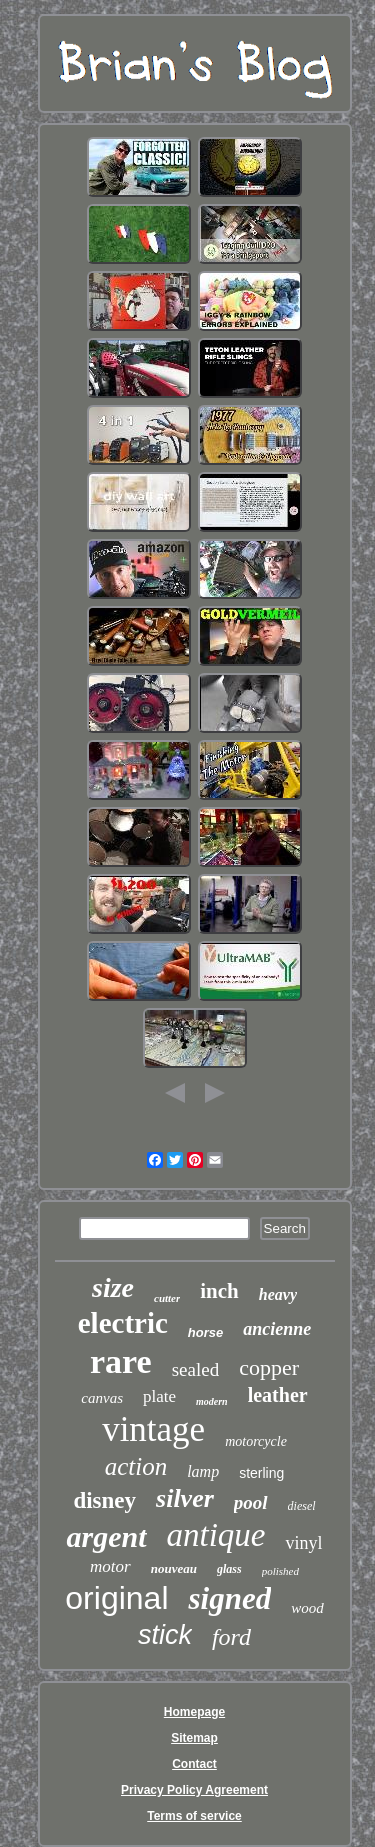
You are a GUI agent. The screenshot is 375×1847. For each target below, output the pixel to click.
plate (159, 1396)
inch (219, 1291)
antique (216, 1535)
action (136, 1466)
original (116, 1598)
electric (123, 1323)
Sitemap (194, 1738)
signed (229, 1598)
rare (121, 1361)
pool (251, 1502)
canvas (102, 1398)
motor (110, 1566)
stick (165, 1635)
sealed (195, 1369)
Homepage (194, 1712)
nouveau (174, 1568)
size (113, 1287)
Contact (194, 1764)
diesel (302, 1506)
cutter (167, 1298)
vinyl (303, 1543)
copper (269, 1367)
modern (212, 1401)
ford (231, 1637)
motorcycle (256, 1441)
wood (307, 1608)
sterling (261, 1473)
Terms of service (194, 1816)
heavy (278, 1294)
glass (229, 1569)
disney (104, 1500)
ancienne (277, 1329)
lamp (203, 1471)
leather (278, 1395)
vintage (153, 1429)
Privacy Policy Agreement (194, 1790)
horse (205, 1332)
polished (280, 1571)
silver (185, 1498)
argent (106, 1536)
